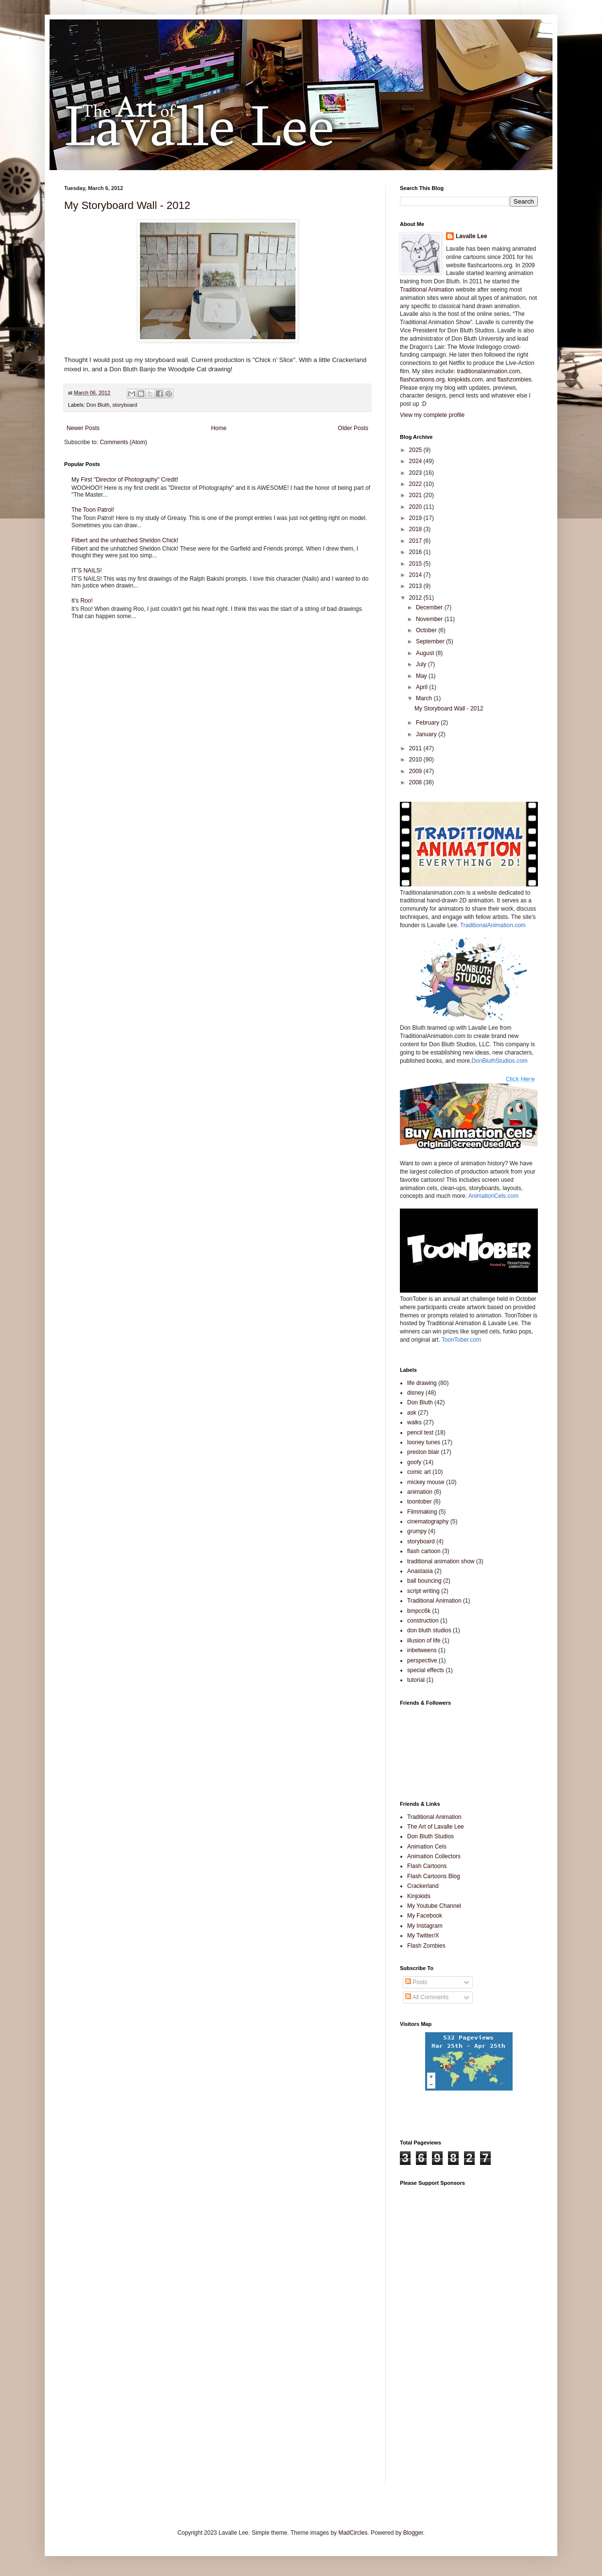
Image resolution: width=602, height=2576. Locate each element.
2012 (416, 597)
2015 (416, 563)
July (422, 664)
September (431, 641)
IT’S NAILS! (86, 570)
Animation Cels (427, 1846)
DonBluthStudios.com (499, 1060)
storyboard (124, 405)
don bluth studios (429, 1630)
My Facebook (424, 1915)
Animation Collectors (434, 1856)
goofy (414, 1462)
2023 (416, 472)
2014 (416, 574)
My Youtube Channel (434, 1905)
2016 (416, 552)
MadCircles (352, 2532)
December (430, 607)
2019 (416, 518)
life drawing (422, 1383)
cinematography (427, 1521)
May (422, 676)
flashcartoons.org (422, 379)
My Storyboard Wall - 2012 (127, 205)
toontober (419, 1501)
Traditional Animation (427, 289)
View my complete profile (432, 415)
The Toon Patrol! (92, 509)
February (428, 722)
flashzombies (515, 379)
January (427, 734)
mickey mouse (426, 1482)
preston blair (423, 1452)
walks (414, 1422)
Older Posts (353, 428)
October (427, 630)
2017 (416, 540)
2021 (416, 495)
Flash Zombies (426, 1945)
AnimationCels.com (493, 1196)
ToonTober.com (461, 1339)
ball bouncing (424, 1580)
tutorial (416, 1680)
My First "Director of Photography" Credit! (124, 479)
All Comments (426, 1997)
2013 (416, 586)
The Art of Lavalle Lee (435, 1826)
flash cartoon (424, 1551)
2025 (416, 450)
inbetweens (422, 1650)
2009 (416, 771)
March (425, 698)
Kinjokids (418, 1896)
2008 (416, 782)
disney (415, 1392)
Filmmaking (422, 1511)
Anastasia (420, 1571)
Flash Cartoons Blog (433, 1876)
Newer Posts (83, 428)
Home (218, 428)
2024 (416, 461)
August (426, 653)
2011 (416, 748)
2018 (416, 529)
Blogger (413, 2532)
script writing (423, 1591)
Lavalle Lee (471, 236)
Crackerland (423, 1886)
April (422, 687)
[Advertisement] (443, 2337)
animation (419, 1491)
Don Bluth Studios (430, 1836)
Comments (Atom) (123, 442)
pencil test (420, 1432)
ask (411, 1412)
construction (423, 1620)
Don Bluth (97, 405)
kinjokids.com (465, 379)
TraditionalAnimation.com (493, 925)
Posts (416, 1982)
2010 (416, 759)
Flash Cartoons (427, 1866)
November (430, 619)
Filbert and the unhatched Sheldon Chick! (124, 540)
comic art (419, 1472)
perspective (422, 1660)
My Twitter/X (423, 1935)
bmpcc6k (418, 1611)
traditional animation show (441, 1561)
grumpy (417, 1531)
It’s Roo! (82, 600)
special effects (425, 1670)
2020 (416, 506)
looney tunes (423, 1442)
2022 (416, 484)
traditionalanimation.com (488, 371)
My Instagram (425, 1925)
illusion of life (424, 1640)
